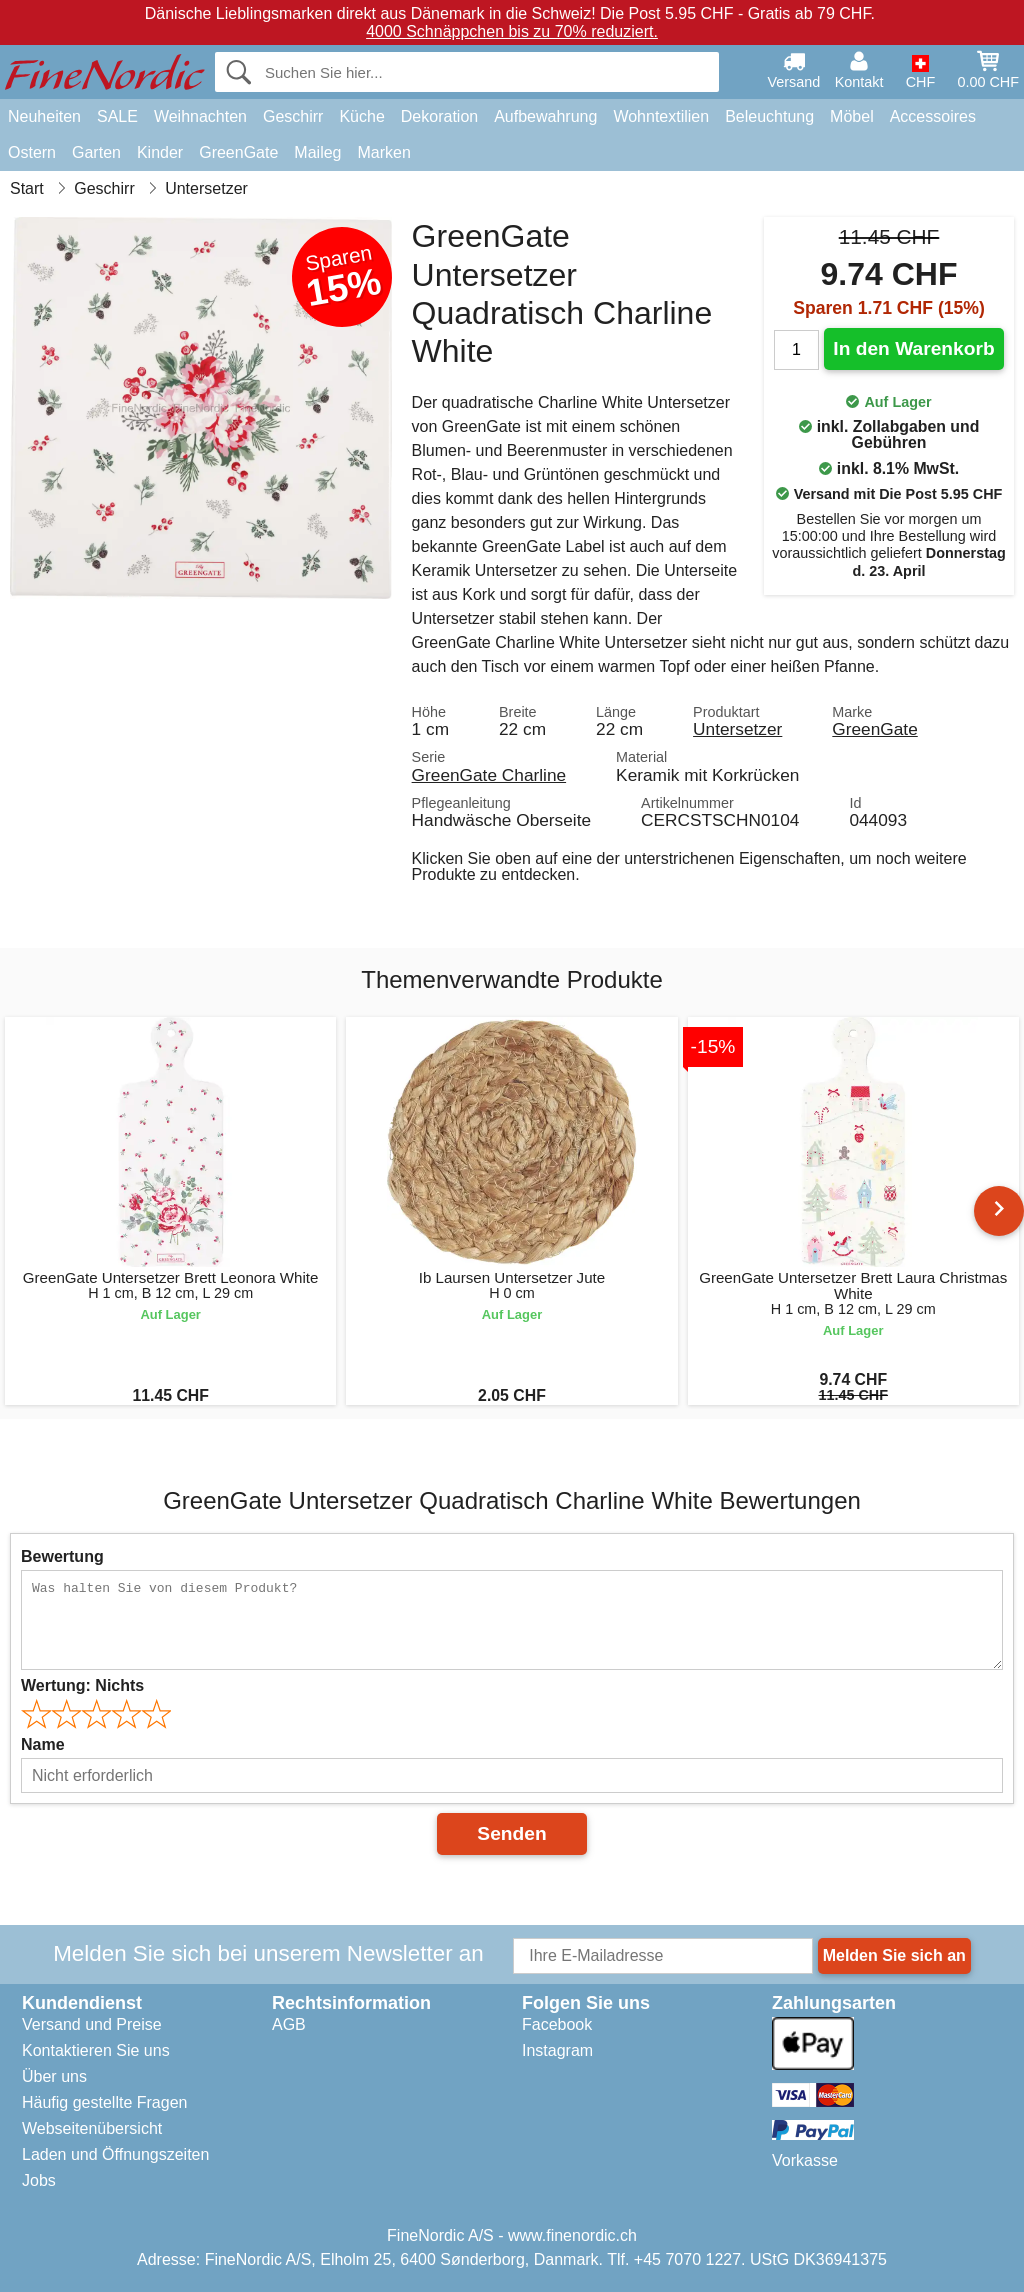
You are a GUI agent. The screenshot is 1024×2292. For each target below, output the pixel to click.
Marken (383, 152)
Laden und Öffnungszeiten (115, 2154)
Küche (361, 116)
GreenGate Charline (489, 775)
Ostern (32, 152)
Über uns (54, 2076)
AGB (289, 2024)
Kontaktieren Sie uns (96, 2050)
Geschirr (293, 116)
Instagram (557, 2050)
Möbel (852, 116)
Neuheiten (44, 116)
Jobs (39, 2180)
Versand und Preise (92, 2024)
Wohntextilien (661, 116)
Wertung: (82, 1685)
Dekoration (439, 116)
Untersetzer (737, 729)
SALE (117, 116)
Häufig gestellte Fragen (104, 2102)
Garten (96, 152)
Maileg (317, 152)
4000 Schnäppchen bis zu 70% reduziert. (512, 31)
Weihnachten (200, 116)
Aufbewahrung (545, 116)
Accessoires (933, 116)
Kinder (160, 152)
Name (43, 1744)
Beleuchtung (769, 116)
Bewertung (62, 1556)
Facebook (557, 2024)
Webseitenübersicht (92, 2128)
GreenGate (238, 152)
